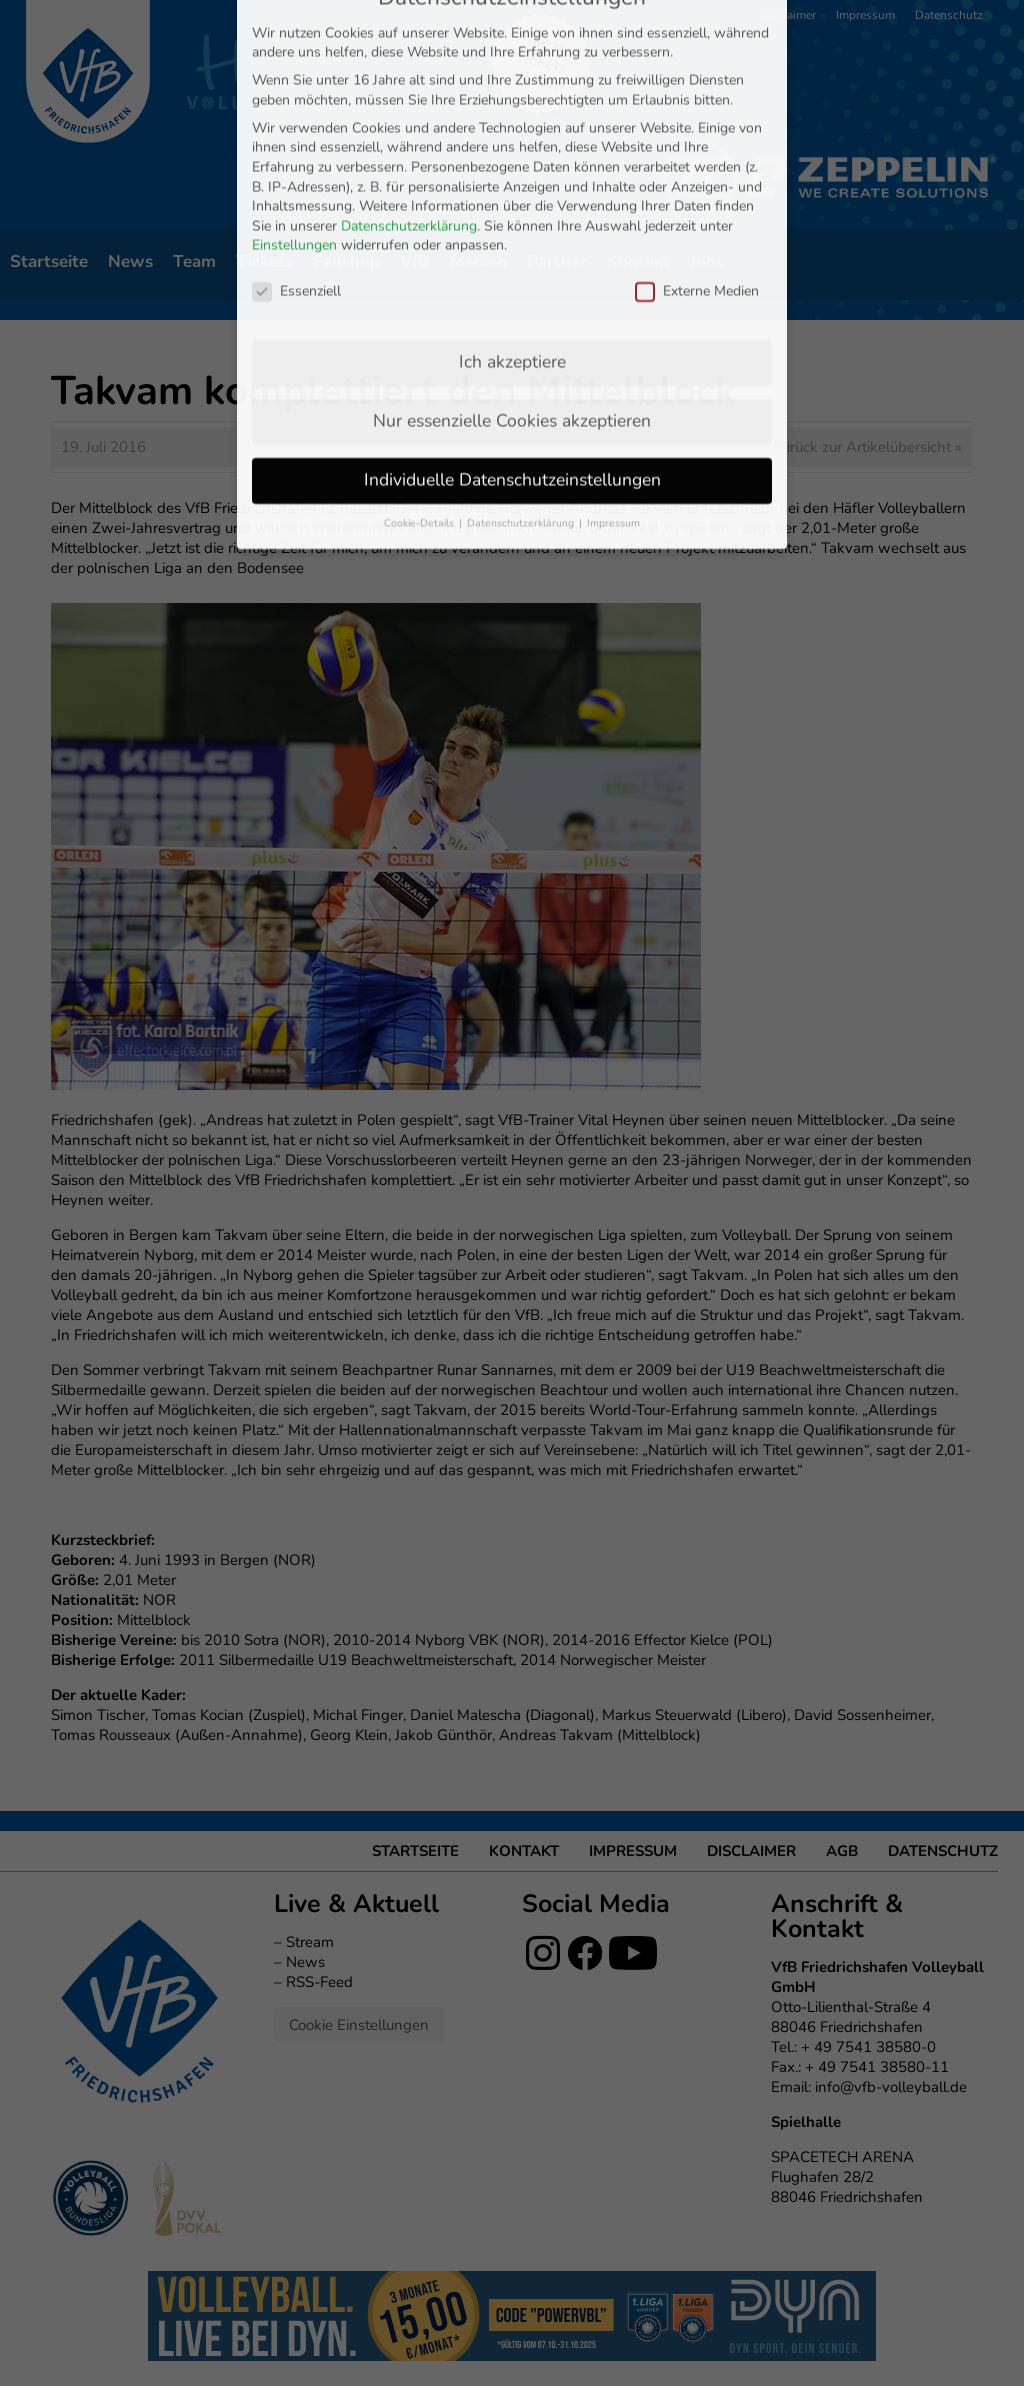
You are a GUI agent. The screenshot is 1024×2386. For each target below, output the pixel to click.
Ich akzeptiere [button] (512, 179)
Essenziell (296, 108)
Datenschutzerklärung (409, 43)
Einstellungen (294, 63)
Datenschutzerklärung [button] (522, 340)
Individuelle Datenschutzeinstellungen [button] (512, 297)
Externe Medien (697, 108)
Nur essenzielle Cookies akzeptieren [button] (512, 238)
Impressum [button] (613, 340)
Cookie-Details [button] (420, 340)
